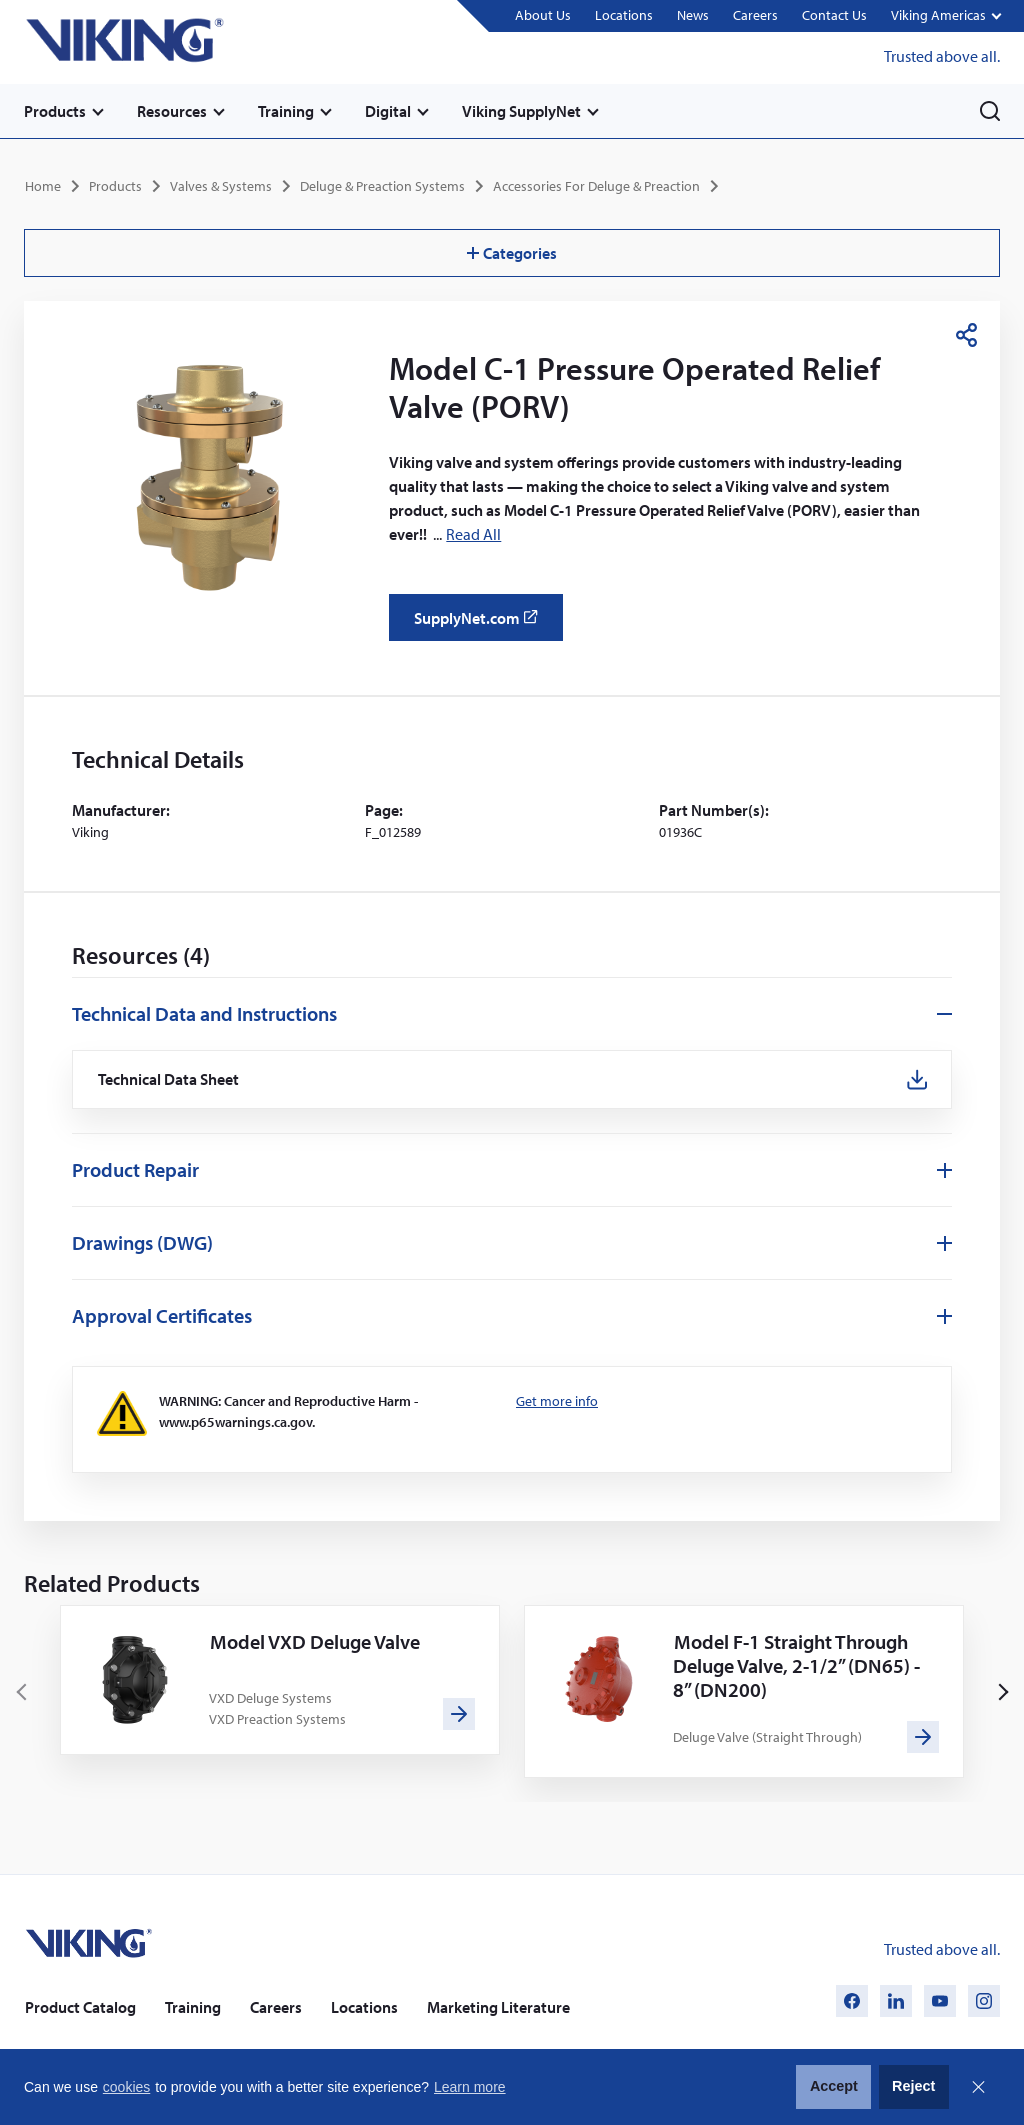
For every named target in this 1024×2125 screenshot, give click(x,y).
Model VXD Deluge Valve (315, 1641)
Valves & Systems (221, 186)
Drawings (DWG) (142, 1242)
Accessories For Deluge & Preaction (596, 186)
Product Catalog (80, 2007)
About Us (543, 15)
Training (286, 111)
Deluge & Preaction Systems (382, 186)
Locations (624, 15)
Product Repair (135, 1169)
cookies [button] (126, 2087)
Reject (913, 2086)
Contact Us (834, 15)
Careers (755, 15)
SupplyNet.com (481, 625)
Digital (388, 111)
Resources (172, 111)
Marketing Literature (498, 2007)
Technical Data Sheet (169, 1079)
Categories (512, 253)
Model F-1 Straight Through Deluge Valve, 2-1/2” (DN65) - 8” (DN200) (796, 1665)
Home (43, 186)
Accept (834, 2086)
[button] (945, 16)
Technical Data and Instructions (204, 1013)
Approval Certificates (162, 1315)
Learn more (470, 2087)
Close (978, 2087)
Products (55, 111)
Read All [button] (473, 534)
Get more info (557, 1401)
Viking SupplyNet (521, 111)
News (693, 15)
